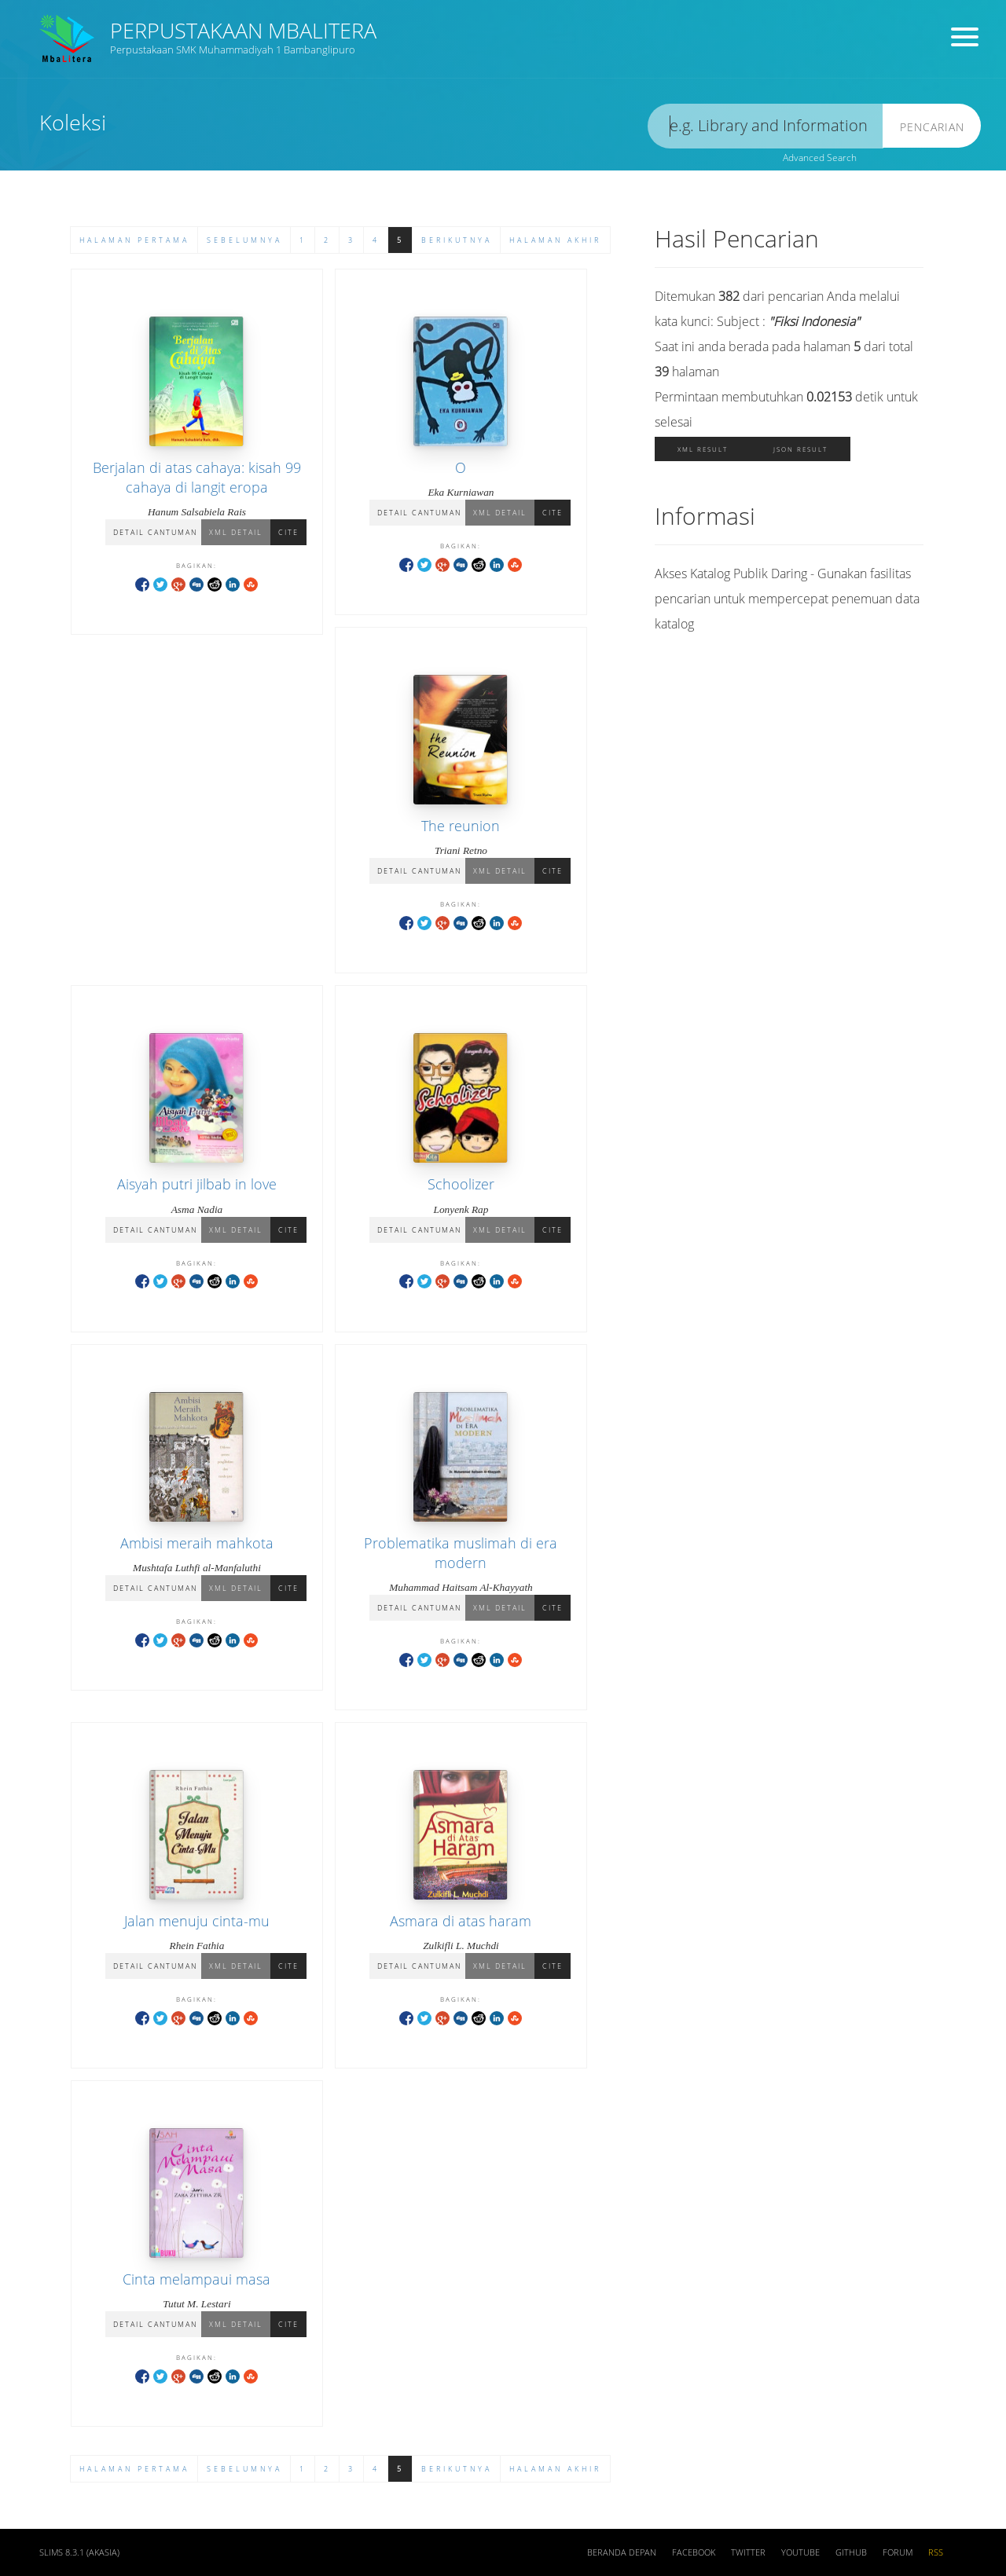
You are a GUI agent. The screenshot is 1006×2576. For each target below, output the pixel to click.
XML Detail (236, 532)
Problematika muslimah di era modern (460, 1553)
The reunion (460, 825)
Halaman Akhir (555, 240)
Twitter (748, 2552)
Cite (288, 532)
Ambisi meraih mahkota (197, 1543)
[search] (765, 126)
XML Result (702, 449)
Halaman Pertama (134, 240)
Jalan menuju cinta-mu (197, 1920)
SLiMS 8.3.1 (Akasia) (79, 2552)
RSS (935, 2552)
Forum (897, 2552)
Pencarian (932, 126)
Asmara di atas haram (460, 1920)
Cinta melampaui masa (196, 2279)
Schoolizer (461, 1183)
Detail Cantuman (155, 532)
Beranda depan (621, 2552)
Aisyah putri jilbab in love (197, 1183)
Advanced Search (820, 157)
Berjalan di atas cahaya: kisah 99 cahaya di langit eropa (197, 477)
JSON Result (800, 449)
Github (851, 2552)
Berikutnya (456, 240)
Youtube (800, 2552)
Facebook (693, 2552)
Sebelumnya (244, 240)
